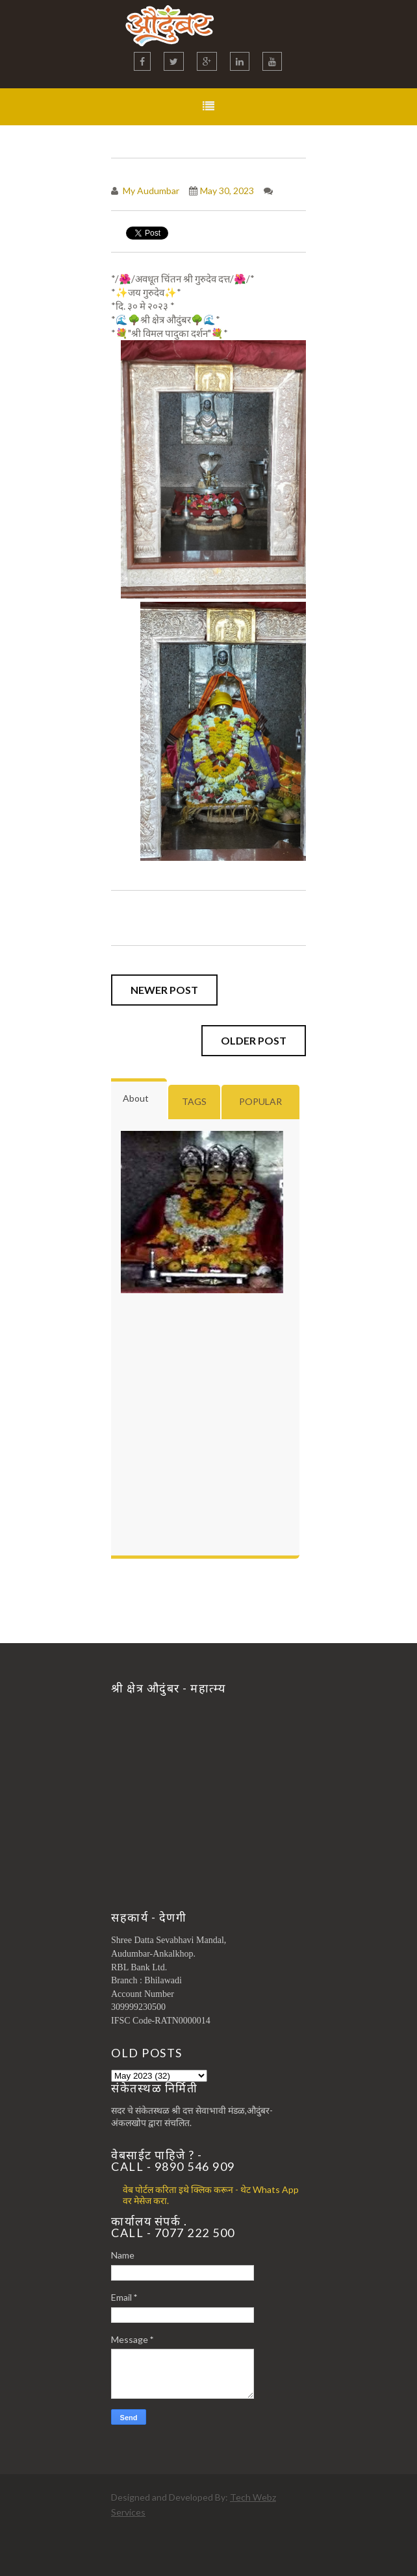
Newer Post (164, 990)
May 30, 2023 (227, 190)
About (136, 1098)
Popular (260, 1101)
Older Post (253, 1040)
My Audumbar (150, 190)
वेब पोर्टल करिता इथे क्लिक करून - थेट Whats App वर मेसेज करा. (211, 2195)
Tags (194, 1101)
